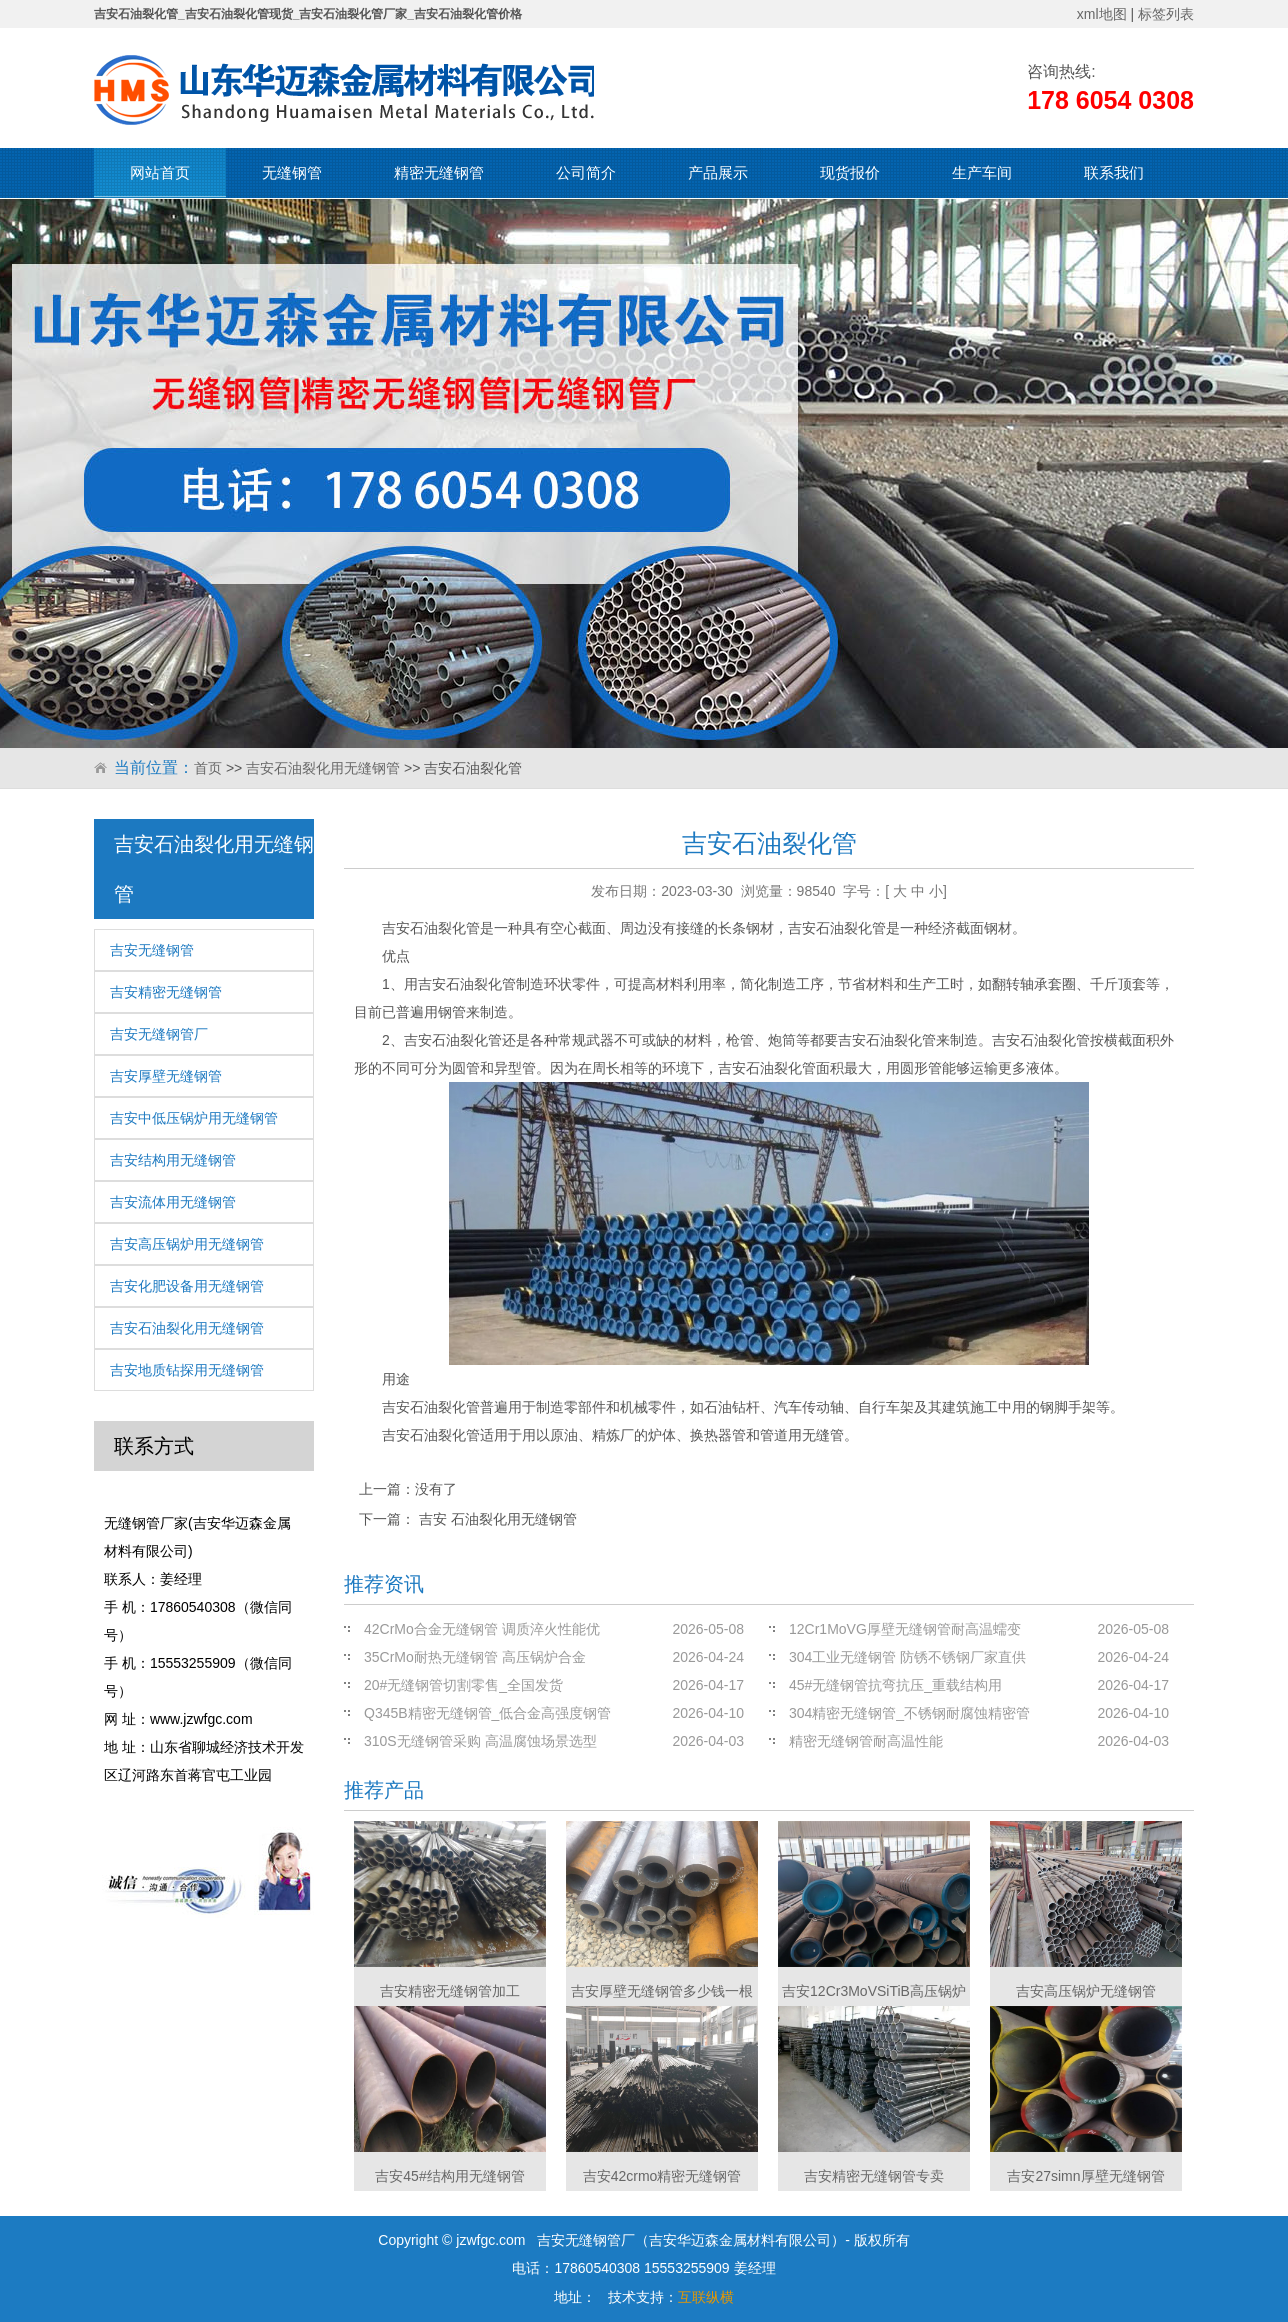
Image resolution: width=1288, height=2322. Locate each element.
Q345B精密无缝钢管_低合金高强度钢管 (487, 1713)
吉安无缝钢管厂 (159, 1034)
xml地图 (1102, 14)
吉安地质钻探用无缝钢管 (187, 1370)
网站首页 (160, 172)
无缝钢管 (292, 172)
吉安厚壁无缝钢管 (166, 1076)
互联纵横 (706, 2297)
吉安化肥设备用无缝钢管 (187, 1286)
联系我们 (1114, 172)
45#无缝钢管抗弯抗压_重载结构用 (895, 1685)
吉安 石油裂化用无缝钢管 (498, 1519)
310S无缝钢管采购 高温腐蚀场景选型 (480, 1741)
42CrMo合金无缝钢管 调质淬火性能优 (482, 1629)
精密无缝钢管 (439, 172)
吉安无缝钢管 (152, 950)
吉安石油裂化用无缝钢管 (323, 768)
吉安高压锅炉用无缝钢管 (187, 1244)
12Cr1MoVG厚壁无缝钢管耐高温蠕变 (905, 1629)
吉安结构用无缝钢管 (173, 1160)
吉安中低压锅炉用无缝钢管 (194, 1118)
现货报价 (850, 172)
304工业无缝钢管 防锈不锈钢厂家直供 (907, 1657)
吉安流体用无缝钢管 (173, 1202)
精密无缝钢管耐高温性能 (866, 1741)
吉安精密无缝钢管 (166, 992)
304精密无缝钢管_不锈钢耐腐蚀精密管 (909, 1713)
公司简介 (586, 172)
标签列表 (1166, 14)
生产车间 (982, 172)
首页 (208, 768)
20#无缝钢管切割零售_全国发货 (463, 1685)
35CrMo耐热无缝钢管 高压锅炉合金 (475, 1657)
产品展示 (718, 172)
